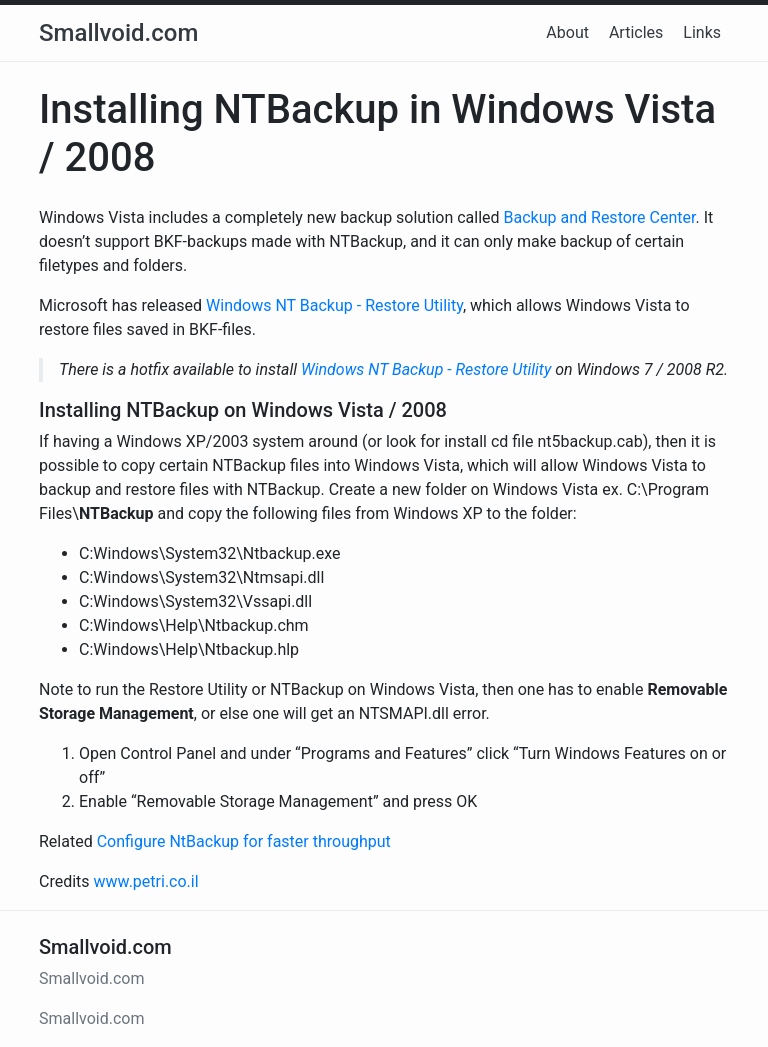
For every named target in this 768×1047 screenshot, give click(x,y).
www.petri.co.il (146, 881)
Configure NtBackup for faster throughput (244, 841)
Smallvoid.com (118, 33)
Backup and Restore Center (600, 217)
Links (702, 32)
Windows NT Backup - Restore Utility (334, 305)
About (567, 32)
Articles (636, 32)
